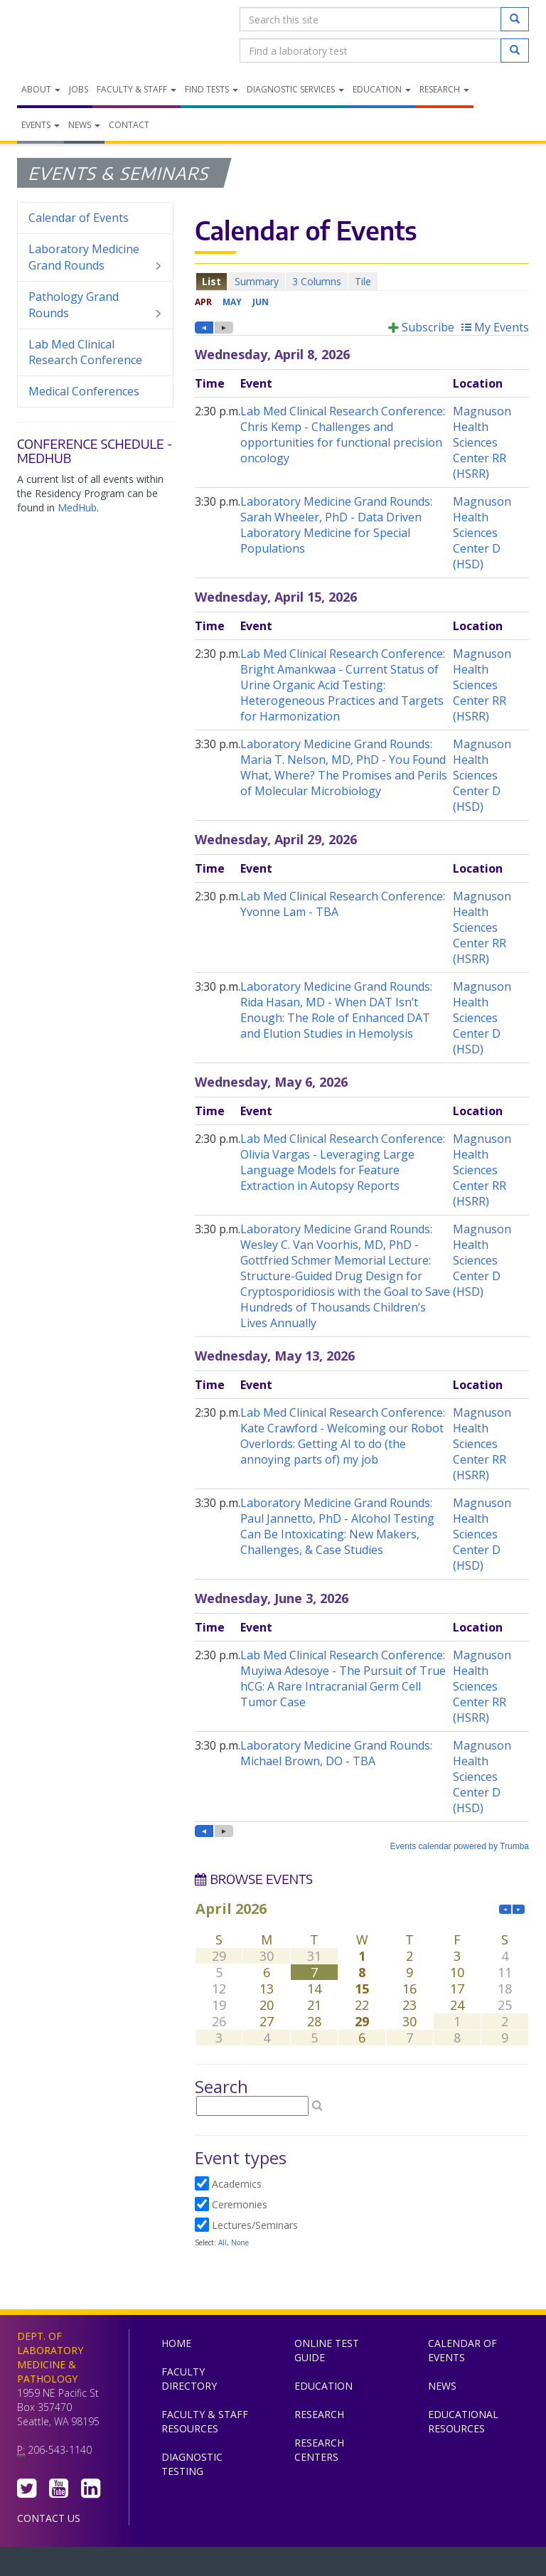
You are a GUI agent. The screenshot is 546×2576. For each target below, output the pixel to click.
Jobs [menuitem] (78, 89)
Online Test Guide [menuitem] (326, 2350)
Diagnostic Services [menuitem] (295, 89)
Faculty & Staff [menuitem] (136, 89)
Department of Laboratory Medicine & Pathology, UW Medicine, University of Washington (90, 35)
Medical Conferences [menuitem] (83, 391)
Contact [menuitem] (129, 125)
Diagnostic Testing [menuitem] (192, 2464)
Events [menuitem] (40, 125)
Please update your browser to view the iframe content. (362, 281)
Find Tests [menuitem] (211, 89)
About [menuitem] (40, 89)
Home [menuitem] (176, 2343)
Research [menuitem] (444, 89)
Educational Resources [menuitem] (463, 2421)
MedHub (77, 507)
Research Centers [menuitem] (319, 2450)
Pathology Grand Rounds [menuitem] (95, 305)
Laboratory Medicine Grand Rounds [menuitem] (95, 257)
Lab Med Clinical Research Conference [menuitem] (85, 352)
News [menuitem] (84, 125)
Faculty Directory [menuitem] (189, 2379)
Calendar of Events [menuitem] (78, 217)
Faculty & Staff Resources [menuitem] (204, 2421)
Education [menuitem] (382, 89)
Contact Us (48, 2518)
